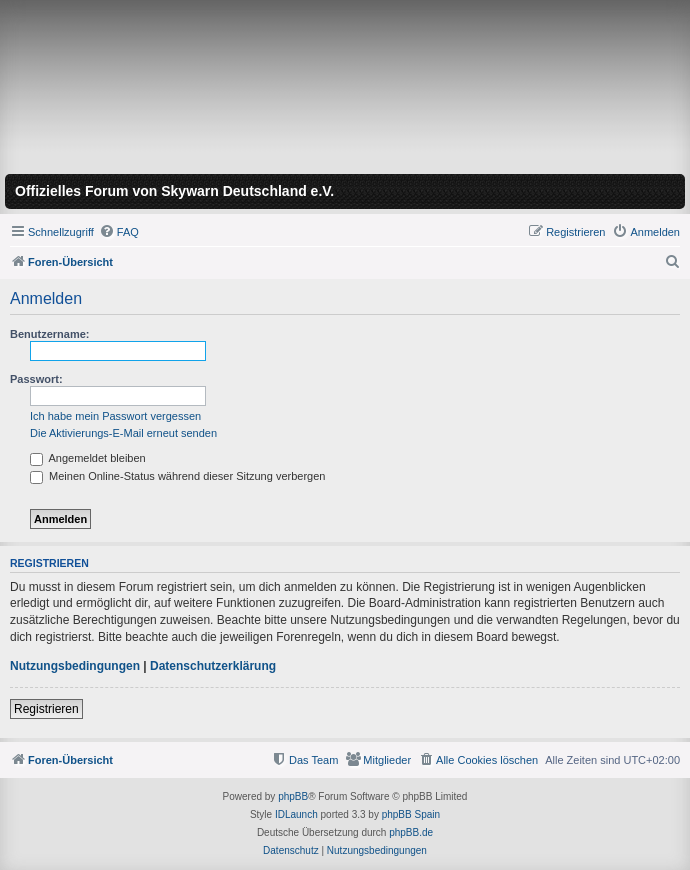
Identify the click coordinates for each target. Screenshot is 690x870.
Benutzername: (49, 334)
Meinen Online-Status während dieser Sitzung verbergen (177, 476)
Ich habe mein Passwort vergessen (115, 416)
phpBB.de (411, 832)
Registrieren (46, 709)
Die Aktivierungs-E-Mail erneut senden (123, 433)
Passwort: (36, 379)
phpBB (293, 796)
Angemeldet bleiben (88, 458)
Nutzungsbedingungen (75, 666)
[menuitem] (119, 232)
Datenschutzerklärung (213, 666)
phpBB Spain (411, 814)
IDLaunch (296, 814)
